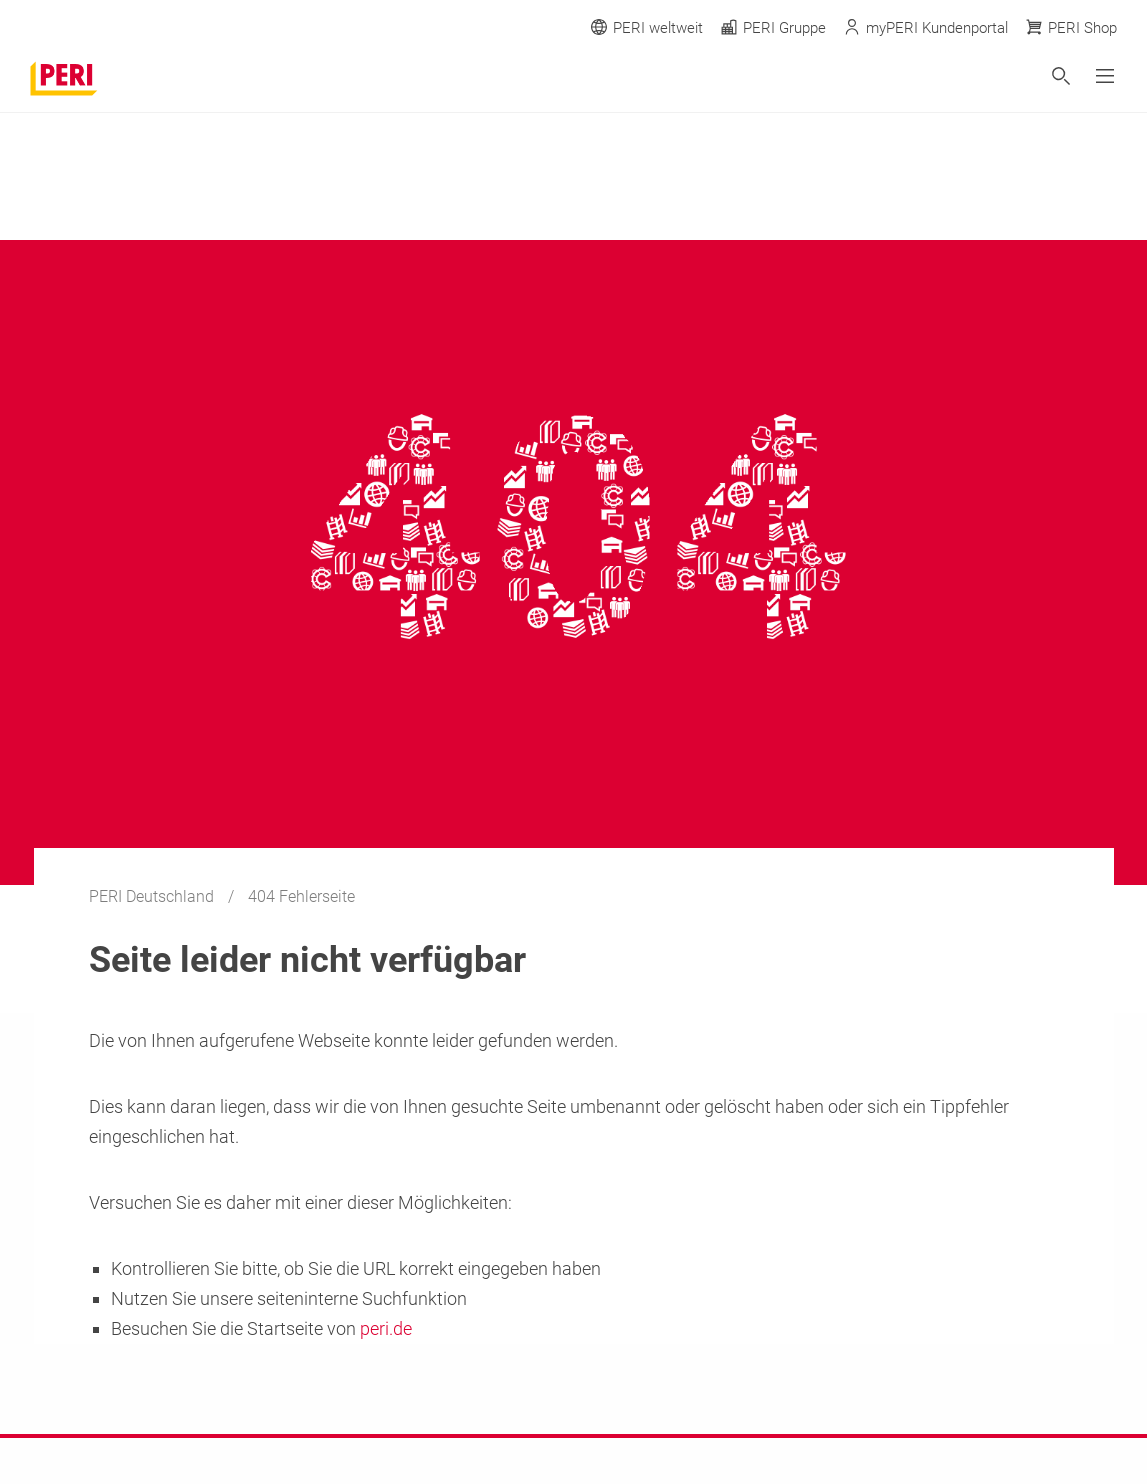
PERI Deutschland (153, 896)
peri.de (386, 1328)
